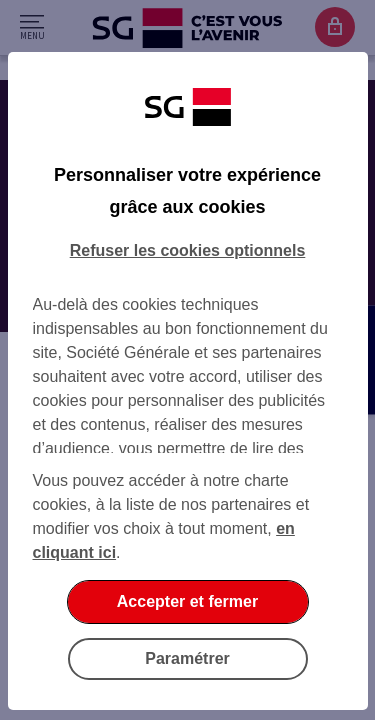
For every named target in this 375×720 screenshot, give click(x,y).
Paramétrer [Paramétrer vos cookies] (187, 658)
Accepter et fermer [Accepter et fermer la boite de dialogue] (187, 601)
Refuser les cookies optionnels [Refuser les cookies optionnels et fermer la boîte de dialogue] (188, 250)
